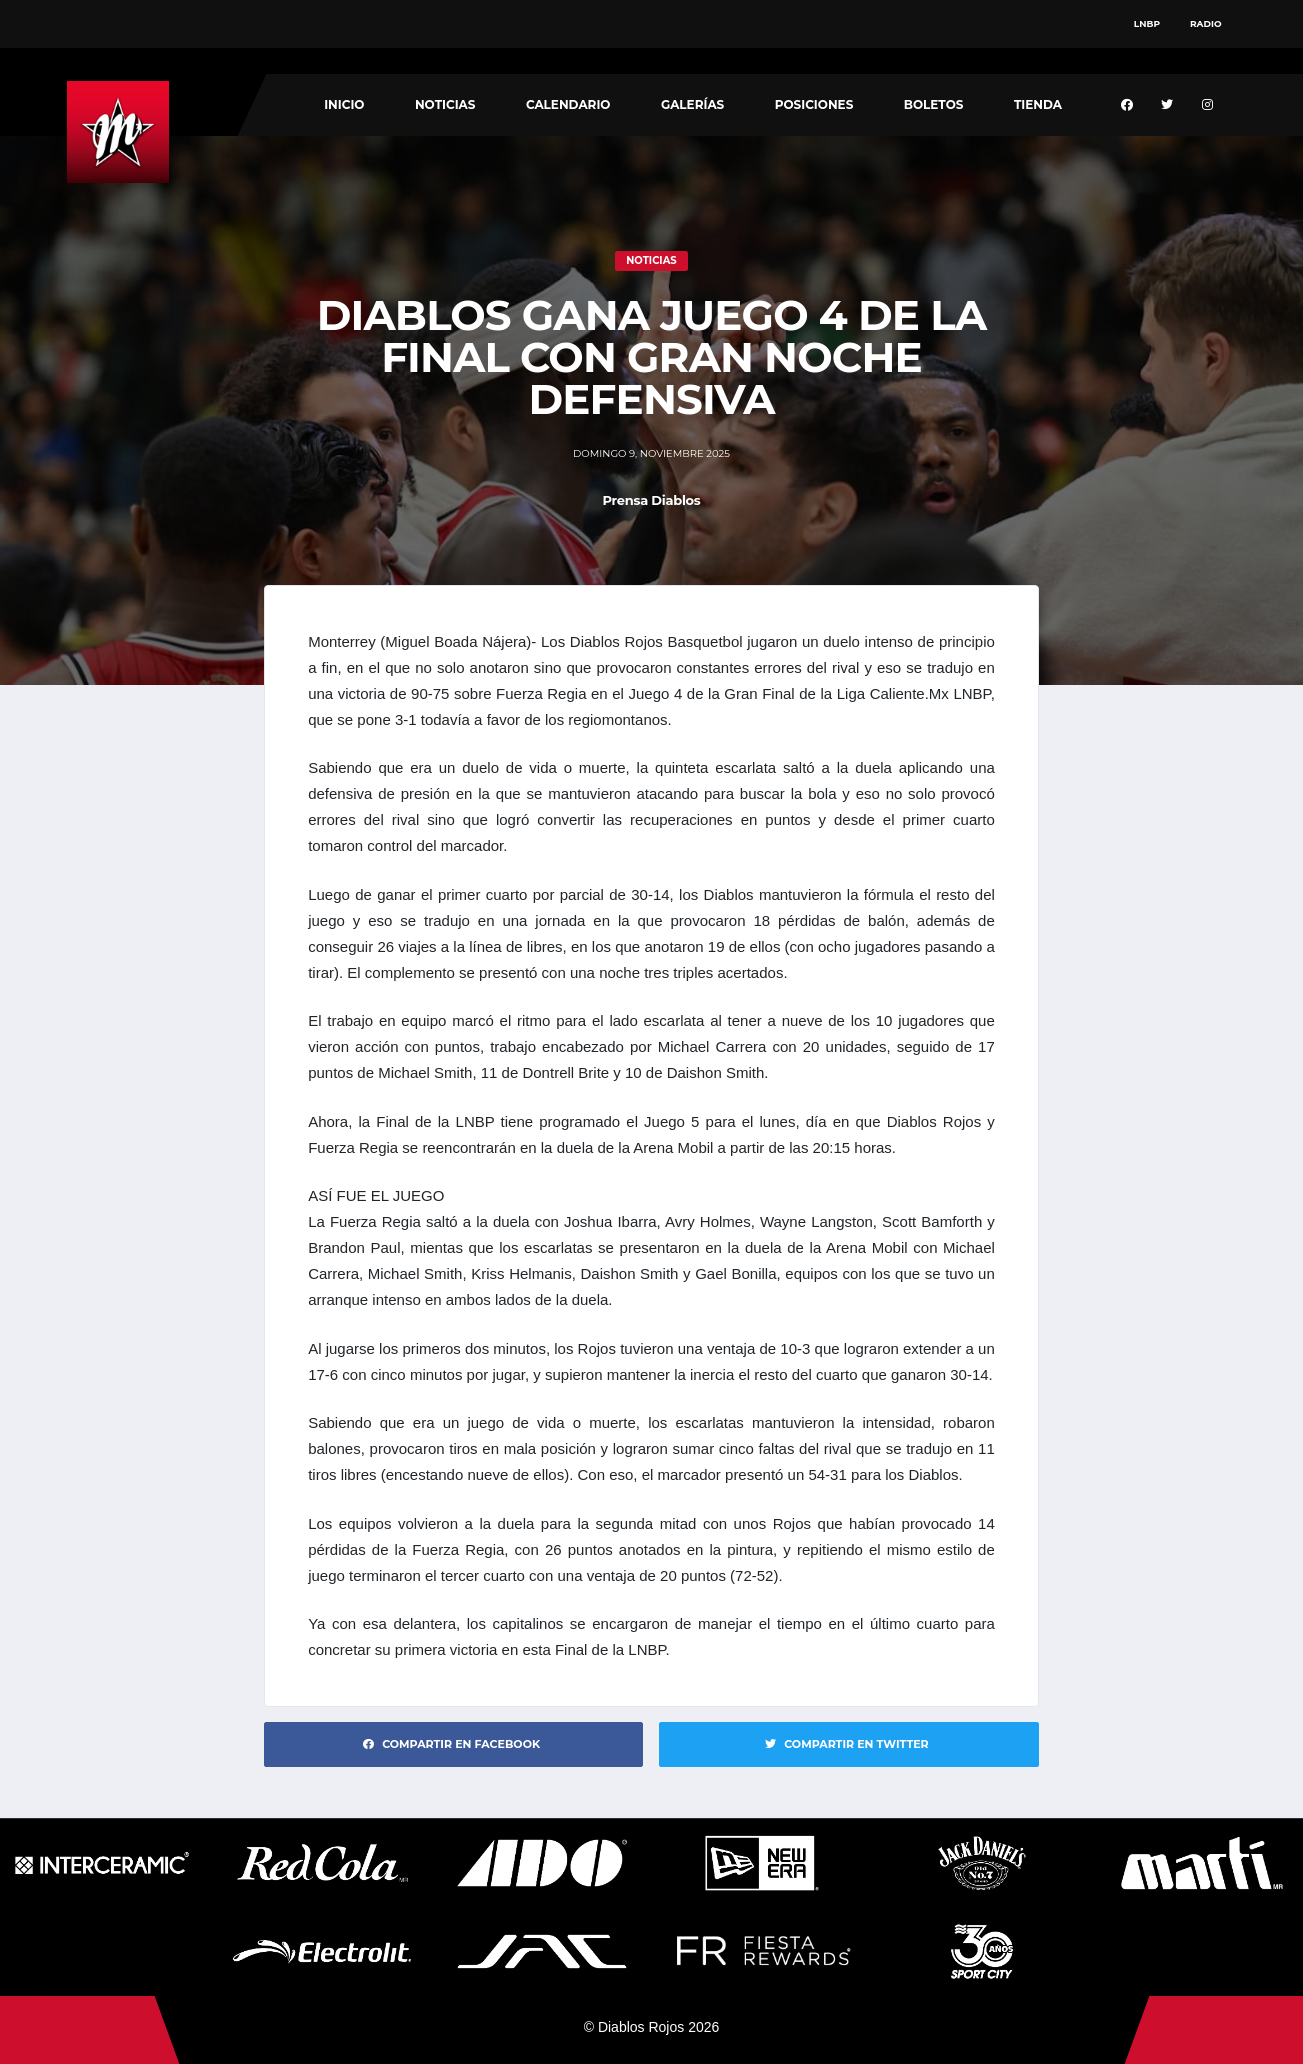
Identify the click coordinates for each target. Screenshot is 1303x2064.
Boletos (934, 104)
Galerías (692, 104)
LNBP (1147, 23)
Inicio (344, 104)
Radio (1206, 23)
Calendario (568, 104)
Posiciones (814, 104)
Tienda (1038, 104)
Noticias (445, 104)
